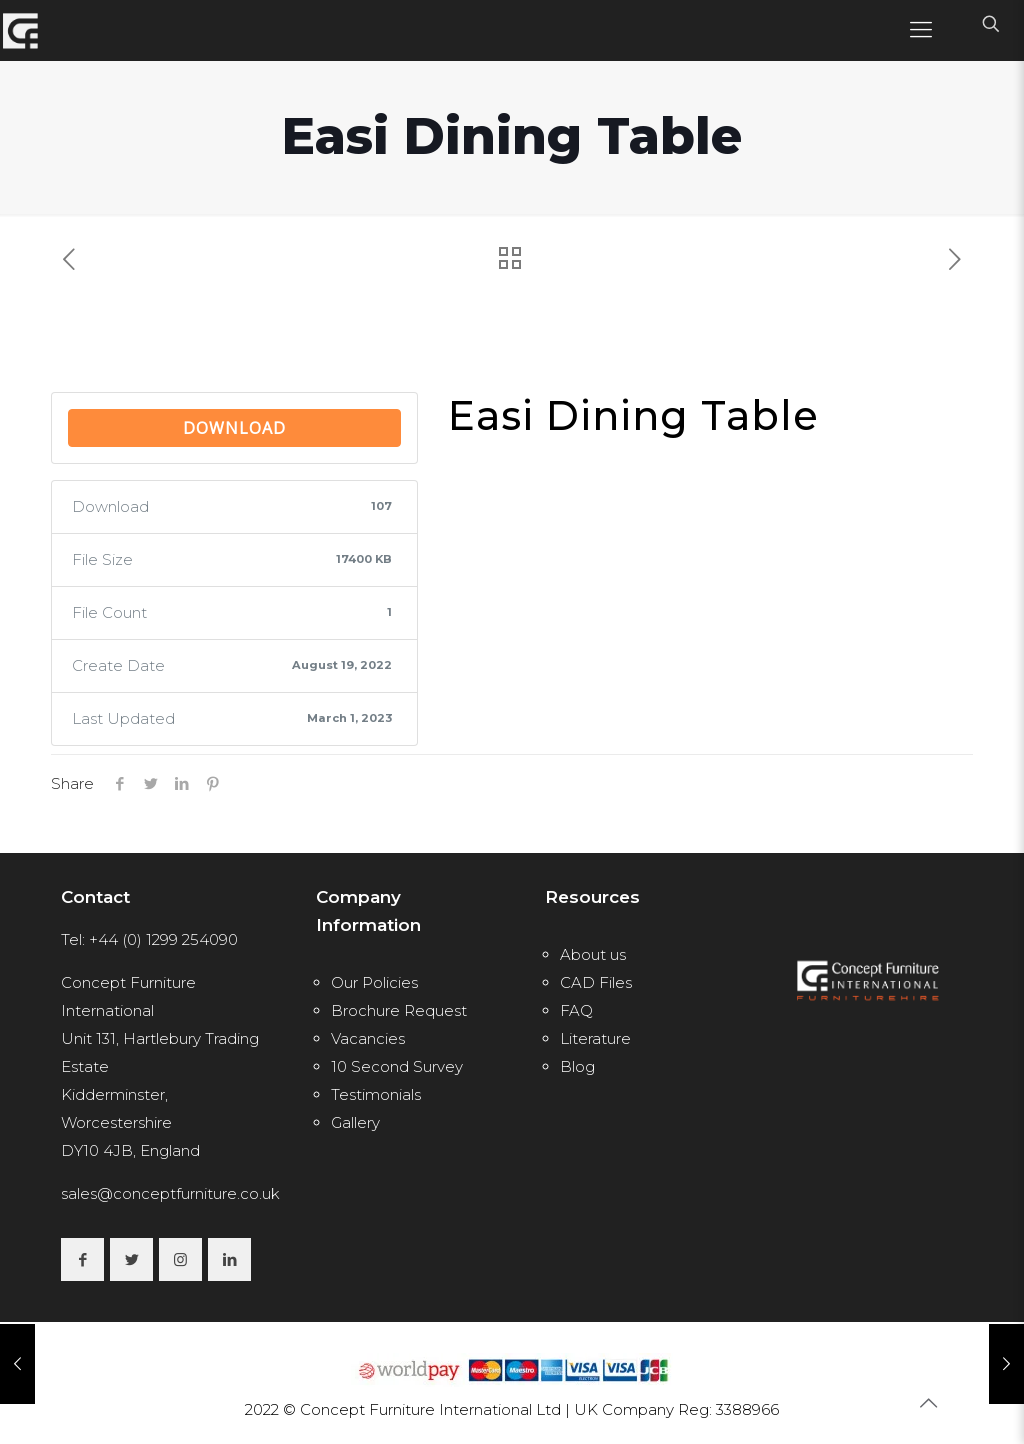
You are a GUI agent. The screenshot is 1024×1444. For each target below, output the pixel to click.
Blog (577, 1066)
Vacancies (368, 1038)
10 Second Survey (397, 1066)
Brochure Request (399, 1010)
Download (234, 428)
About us (593, 954)
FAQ (576, 1010)
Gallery (355, 1122)
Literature (595, 1038)
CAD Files (596, 982)
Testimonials (376, 1094)
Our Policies (374, 982)
